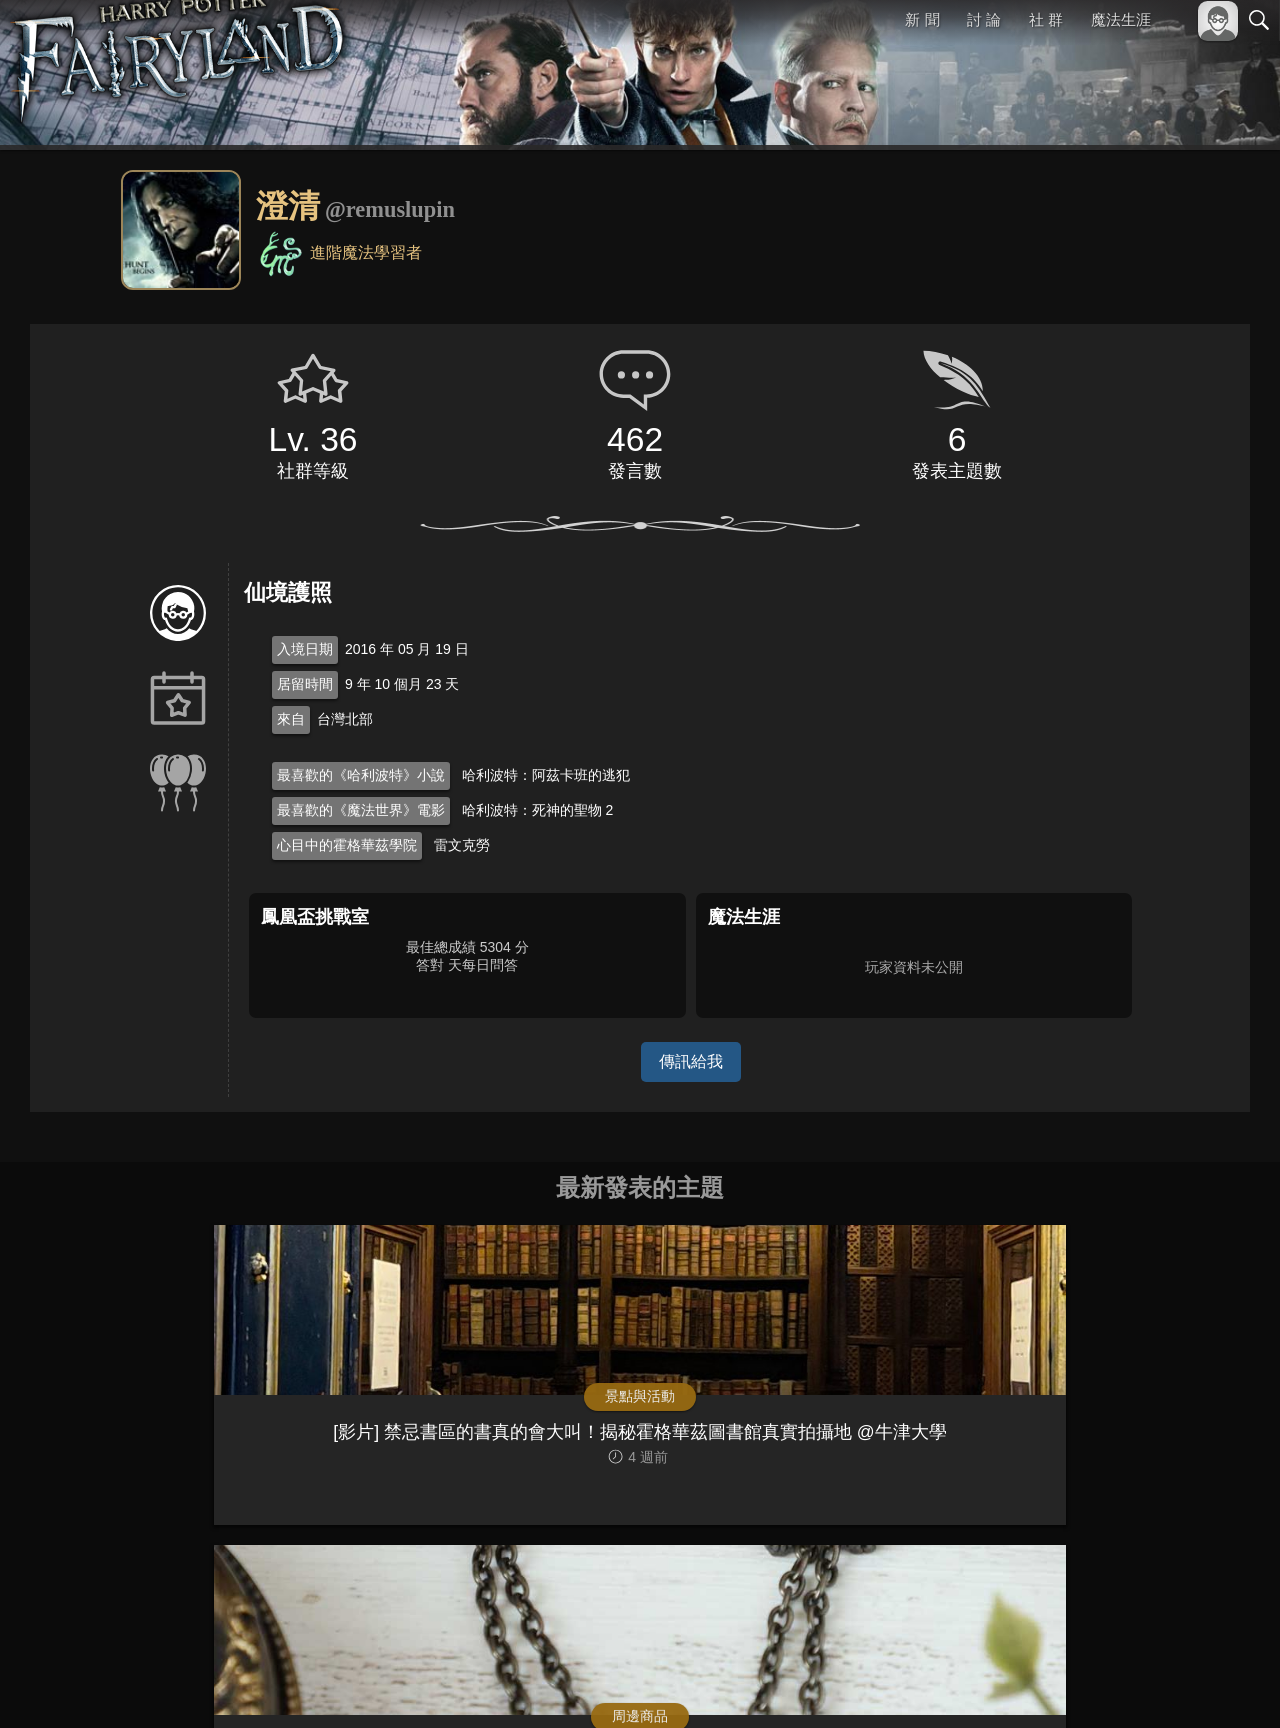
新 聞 (923, 19)
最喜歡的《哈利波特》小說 (361, 775)
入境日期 (305, 649)
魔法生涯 (1121, 19)
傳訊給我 (691, 1061)
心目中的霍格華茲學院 (347, 845)
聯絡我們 (1227, 1679)
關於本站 (1019, 1679)
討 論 (985, 19)
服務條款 (1084, 1679)
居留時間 (305, 684)
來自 (291, 719)
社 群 (1046, 19)
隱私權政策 (1155, 1679)
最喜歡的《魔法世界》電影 (361, 810)
